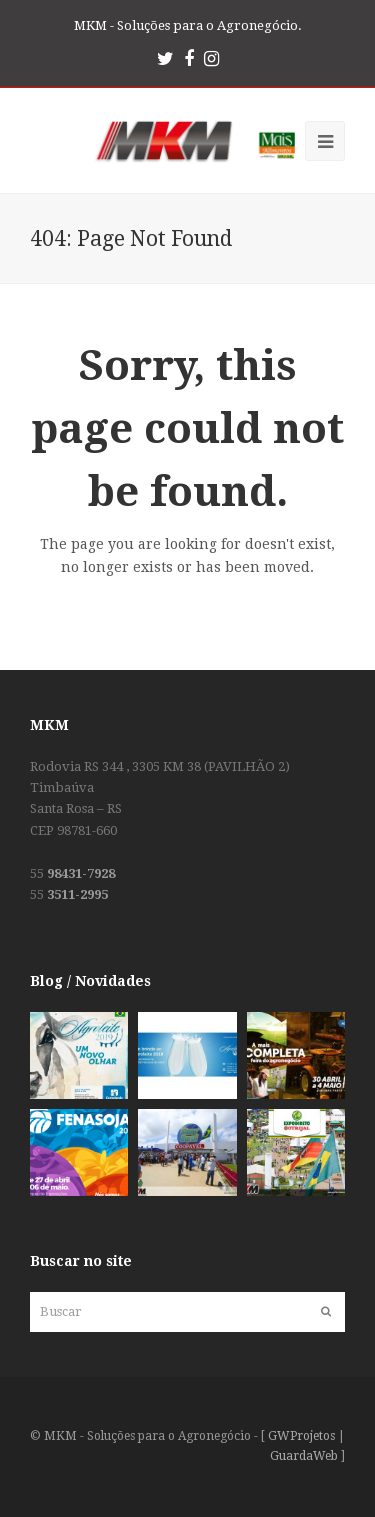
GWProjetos (301, 1436)
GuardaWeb (304, 1456)
